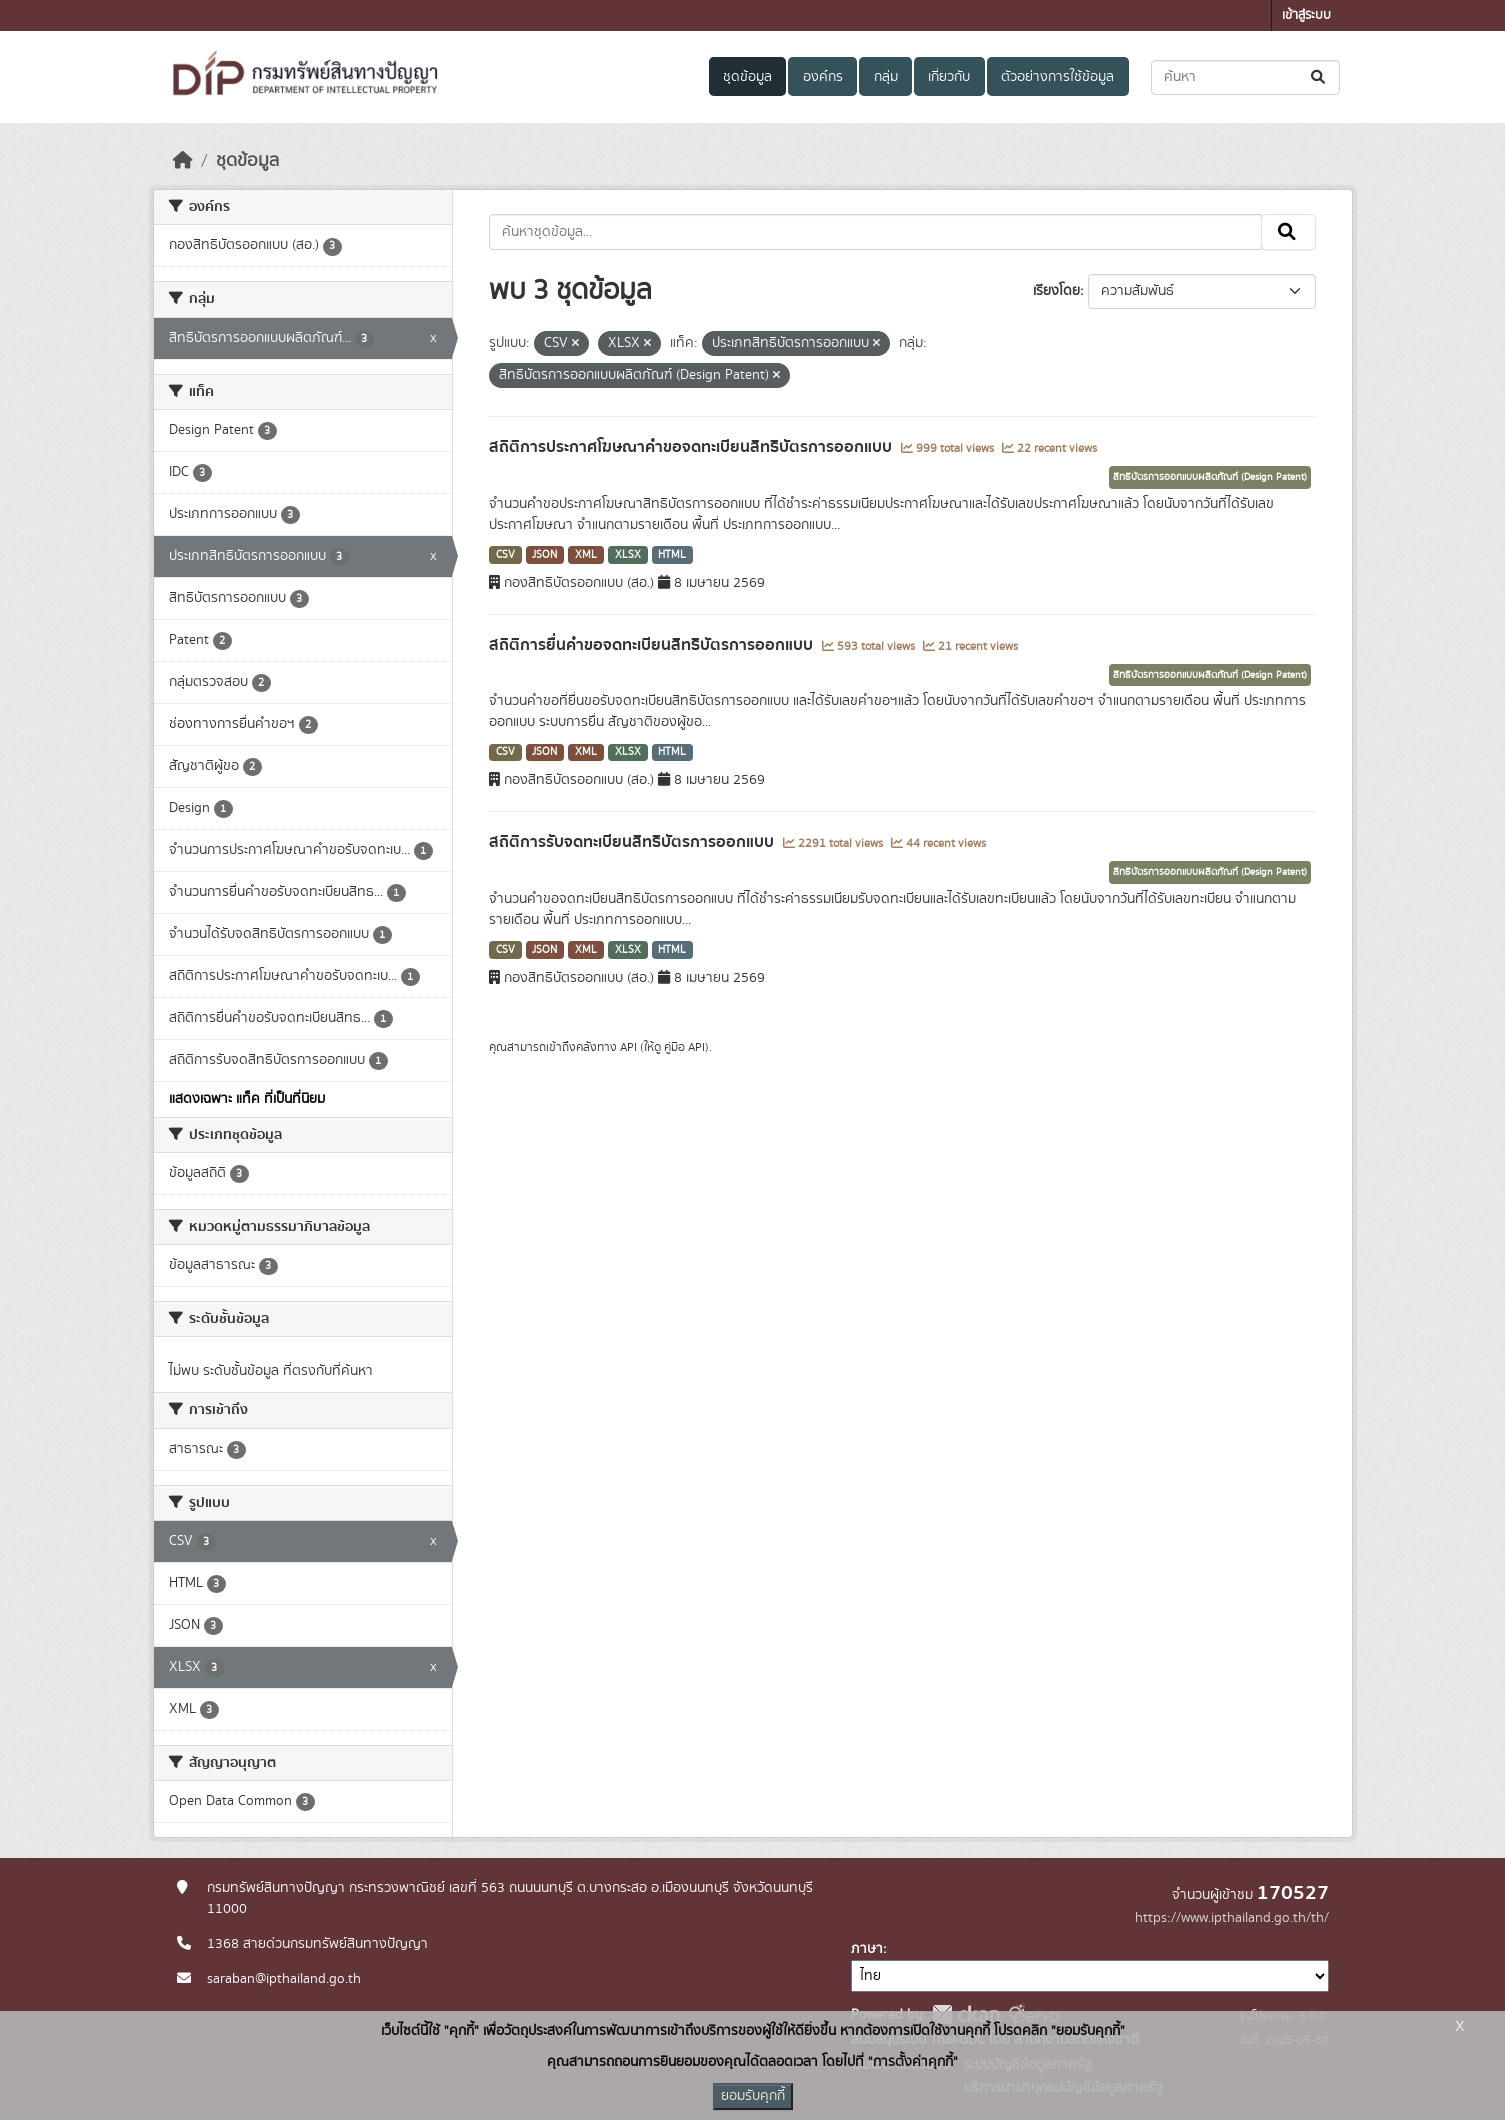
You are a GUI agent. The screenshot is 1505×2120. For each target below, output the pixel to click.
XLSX (628, 555)
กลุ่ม (886, 77)
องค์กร (823, 77)
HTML (672, 555)
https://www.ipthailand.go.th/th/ (1232, 1918)
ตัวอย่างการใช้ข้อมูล (1057, 77)
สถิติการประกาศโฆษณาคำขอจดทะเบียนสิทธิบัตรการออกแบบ (692, 447)
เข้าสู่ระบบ (1306, 15)
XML (586, 555)
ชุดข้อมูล (747, 77)
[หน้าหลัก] (183, 161)
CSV (505, 555)
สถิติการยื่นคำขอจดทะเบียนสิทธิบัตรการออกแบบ (653, 645)
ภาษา (867, 1949)
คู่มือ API (684, 1047)
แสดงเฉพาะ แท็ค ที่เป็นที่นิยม (247, 1099)
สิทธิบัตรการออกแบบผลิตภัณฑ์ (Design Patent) (1210, 477)
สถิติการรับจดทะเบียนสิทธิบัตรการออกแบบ (633, 842)
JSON (544, 555)
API (628, 1047)
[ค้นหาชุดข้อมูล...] (1245, 77)
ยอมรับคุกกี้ (753, 2096)
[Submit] (1319, 77)
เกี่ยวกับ (949, 77)
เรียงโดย (1056, 291)
